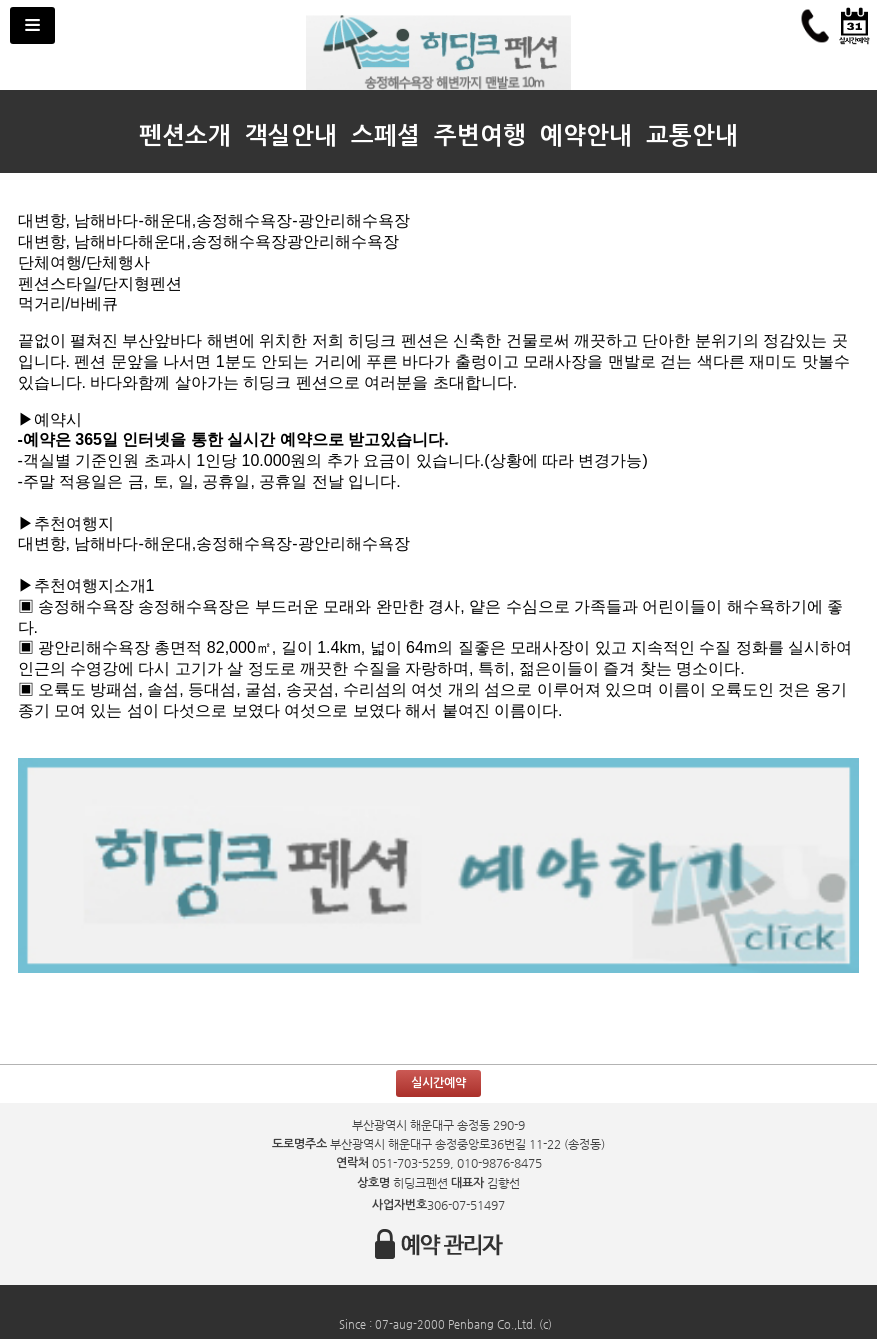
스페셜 (385, 136)
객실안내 (291, 136)
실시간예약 (438, 1083)
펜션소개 (185, 136)
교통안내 (692, 136)
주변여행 (480, 136)
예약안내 (586, 136)
